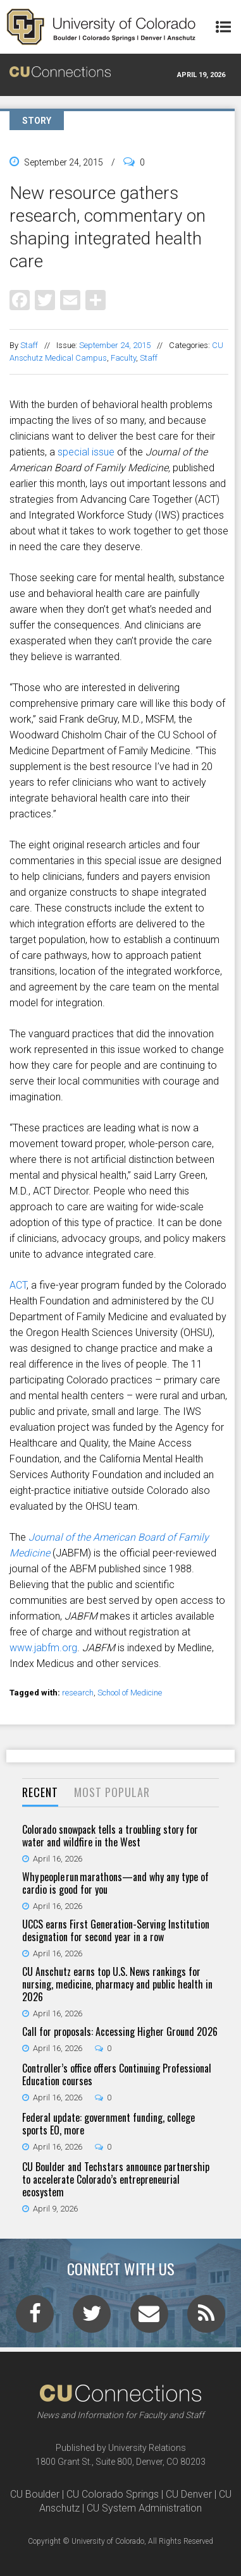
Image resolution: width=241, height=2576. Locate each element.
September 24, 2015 (115, 345)
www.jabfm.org (43, 1648)
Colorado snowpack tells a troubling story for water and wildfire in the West (110, 1836)
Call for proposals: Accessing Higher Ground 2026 (120, 2031)
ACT (18, 1285)
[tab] (40, 1793)
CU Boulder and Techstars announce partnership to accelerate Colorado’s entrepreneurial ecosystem (115, 2179)
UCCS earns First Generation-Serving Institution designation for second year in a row (115, 1930)
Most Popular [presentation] (112, 1792)
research (78, 1692)
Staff (29, 345)
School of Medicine (129, 1692)
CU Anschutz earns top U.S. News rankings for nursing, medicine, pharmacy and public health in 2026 (117, 1984)
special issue (86, 452)
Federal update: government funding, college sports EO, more (108, 2124)
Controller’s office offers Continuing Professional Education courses (116, 2074)
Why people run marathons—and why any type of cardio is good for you (115, 1883)
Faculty (123, 358)
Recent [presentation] (40, 1792)
